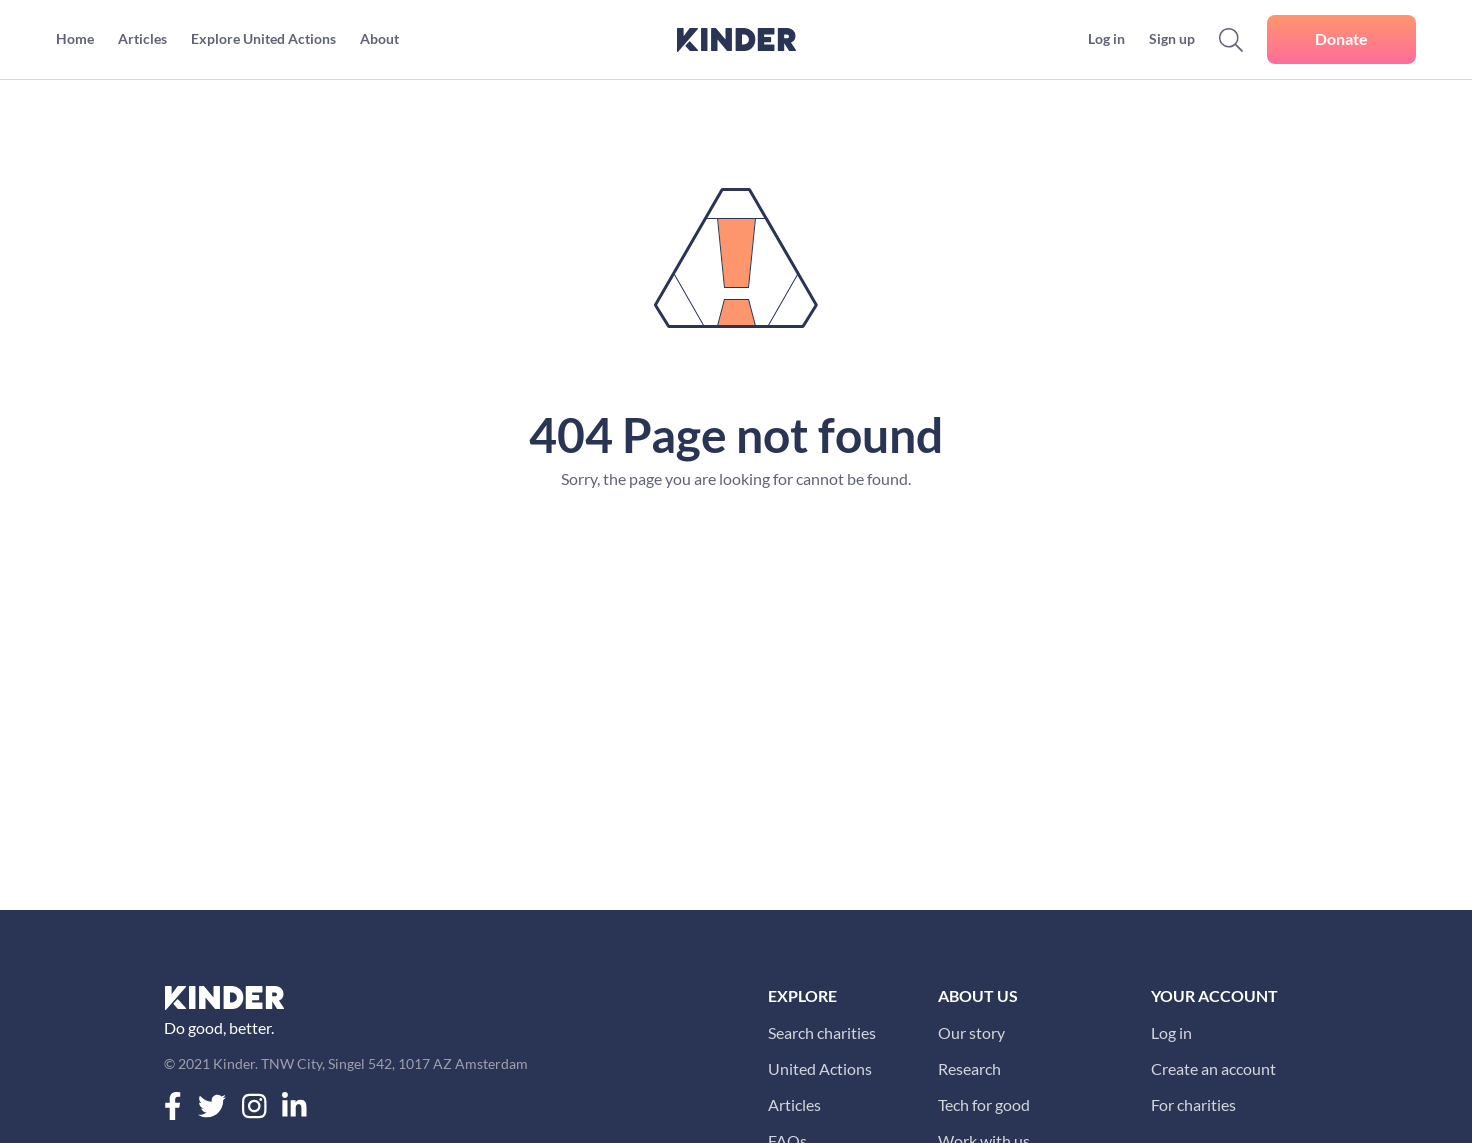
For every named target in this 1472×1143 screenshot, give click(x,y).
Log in (1171, 1032)
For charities (1193, 1104)
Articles (794, 1104)
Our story (971, 1032)
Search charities (822, 1032)
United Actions (820, 1068)
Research (969, 1068)
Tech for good (984, 1104)
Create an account (1213, 1068)
